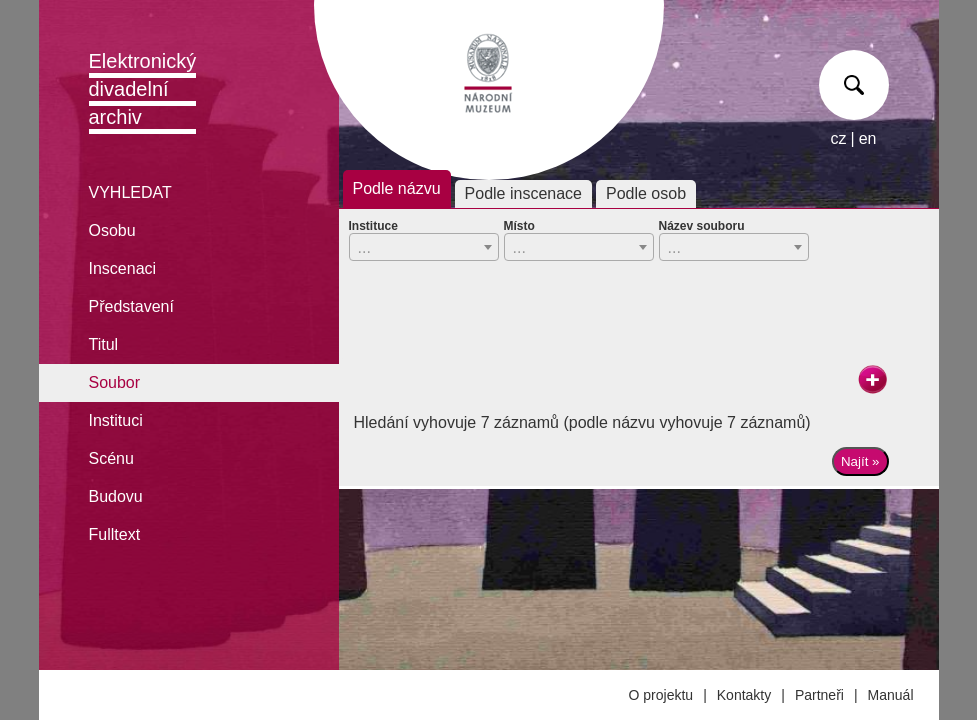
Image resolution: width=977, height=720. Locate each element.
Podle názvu (397, 188)
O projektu (661, 695)
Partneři (819, 695)
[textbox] (424, 248)
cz (839, 138)
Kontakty (744, 695)
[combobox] (424, 247)
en (868, 138)
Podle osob (646, 193)
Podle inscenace (523, 193)
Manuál (891, 695)
